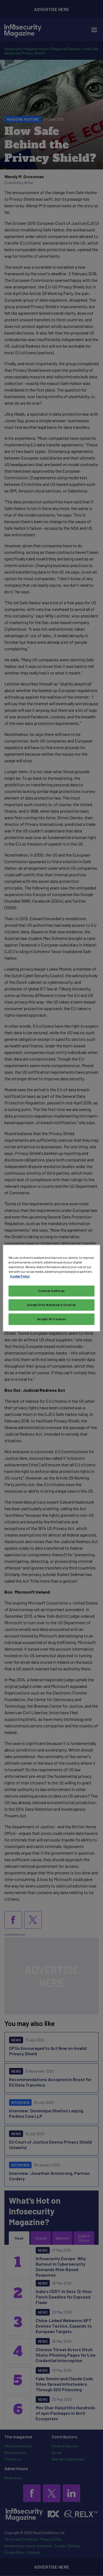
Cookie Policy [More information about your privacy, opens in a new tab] (20, 1276)
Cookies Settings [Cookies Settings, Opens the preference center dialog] (51, 1291)
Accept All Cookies (51, 1319)
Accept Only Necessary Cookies (51, 1305)
